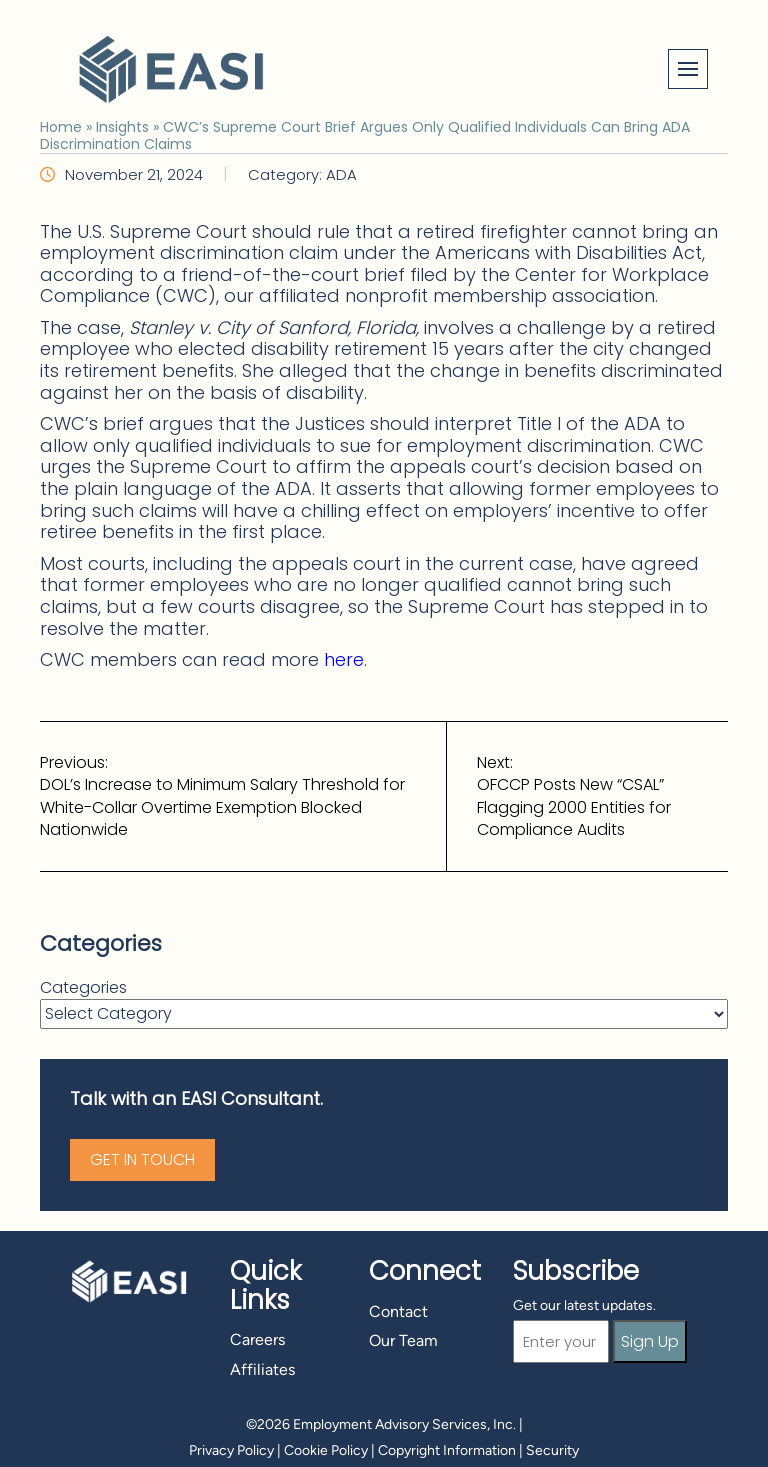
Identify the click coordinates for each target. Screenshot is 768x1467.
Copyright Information (447, 1450)
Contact (398, 1311)
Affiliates (262, 1369)
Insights (122, 127)
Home (61, 127)
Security (552, 1450)
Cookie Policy (326, 1450)
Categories (83, 988)
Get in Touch (142, 1159)
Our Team (403, 1340)
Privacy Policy (231, 1450)
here (344, 659)
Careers (257, 1339)
